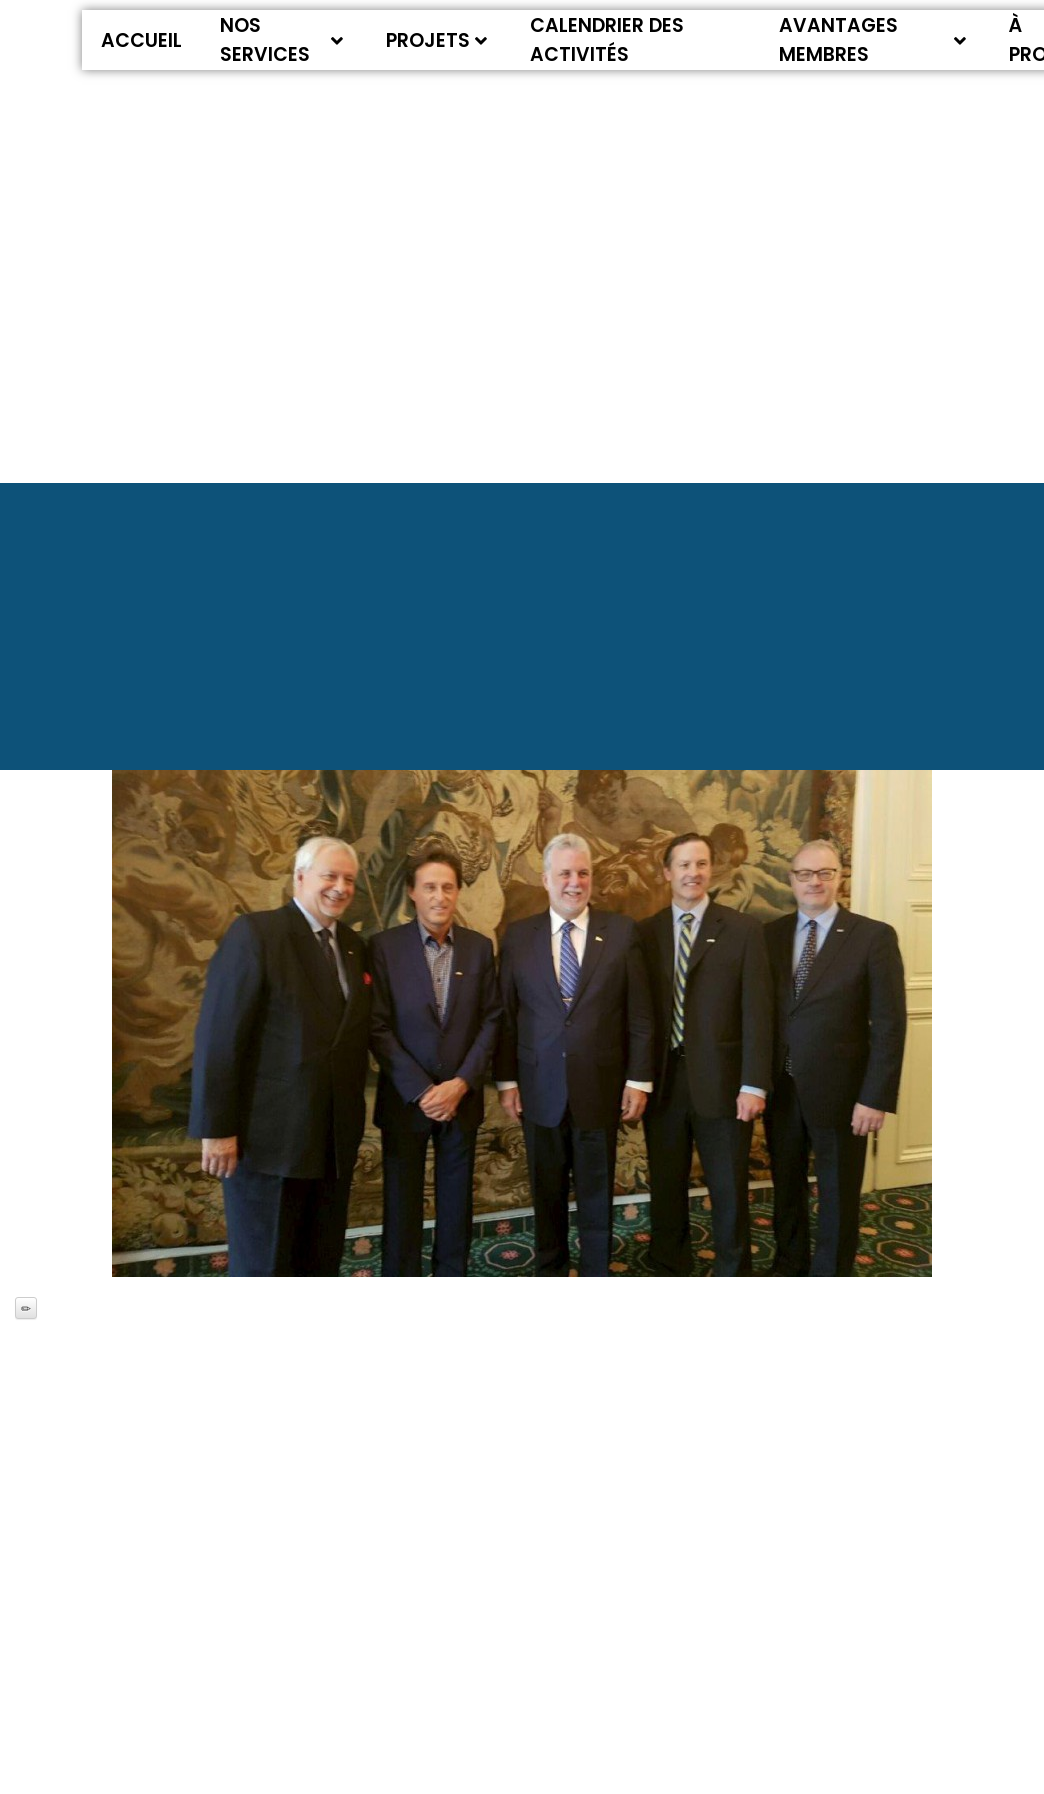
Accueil (141, 40)
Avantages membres (873, 40)
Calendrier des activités (607, 40)
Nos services (281, 40)
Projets (436, 40)
